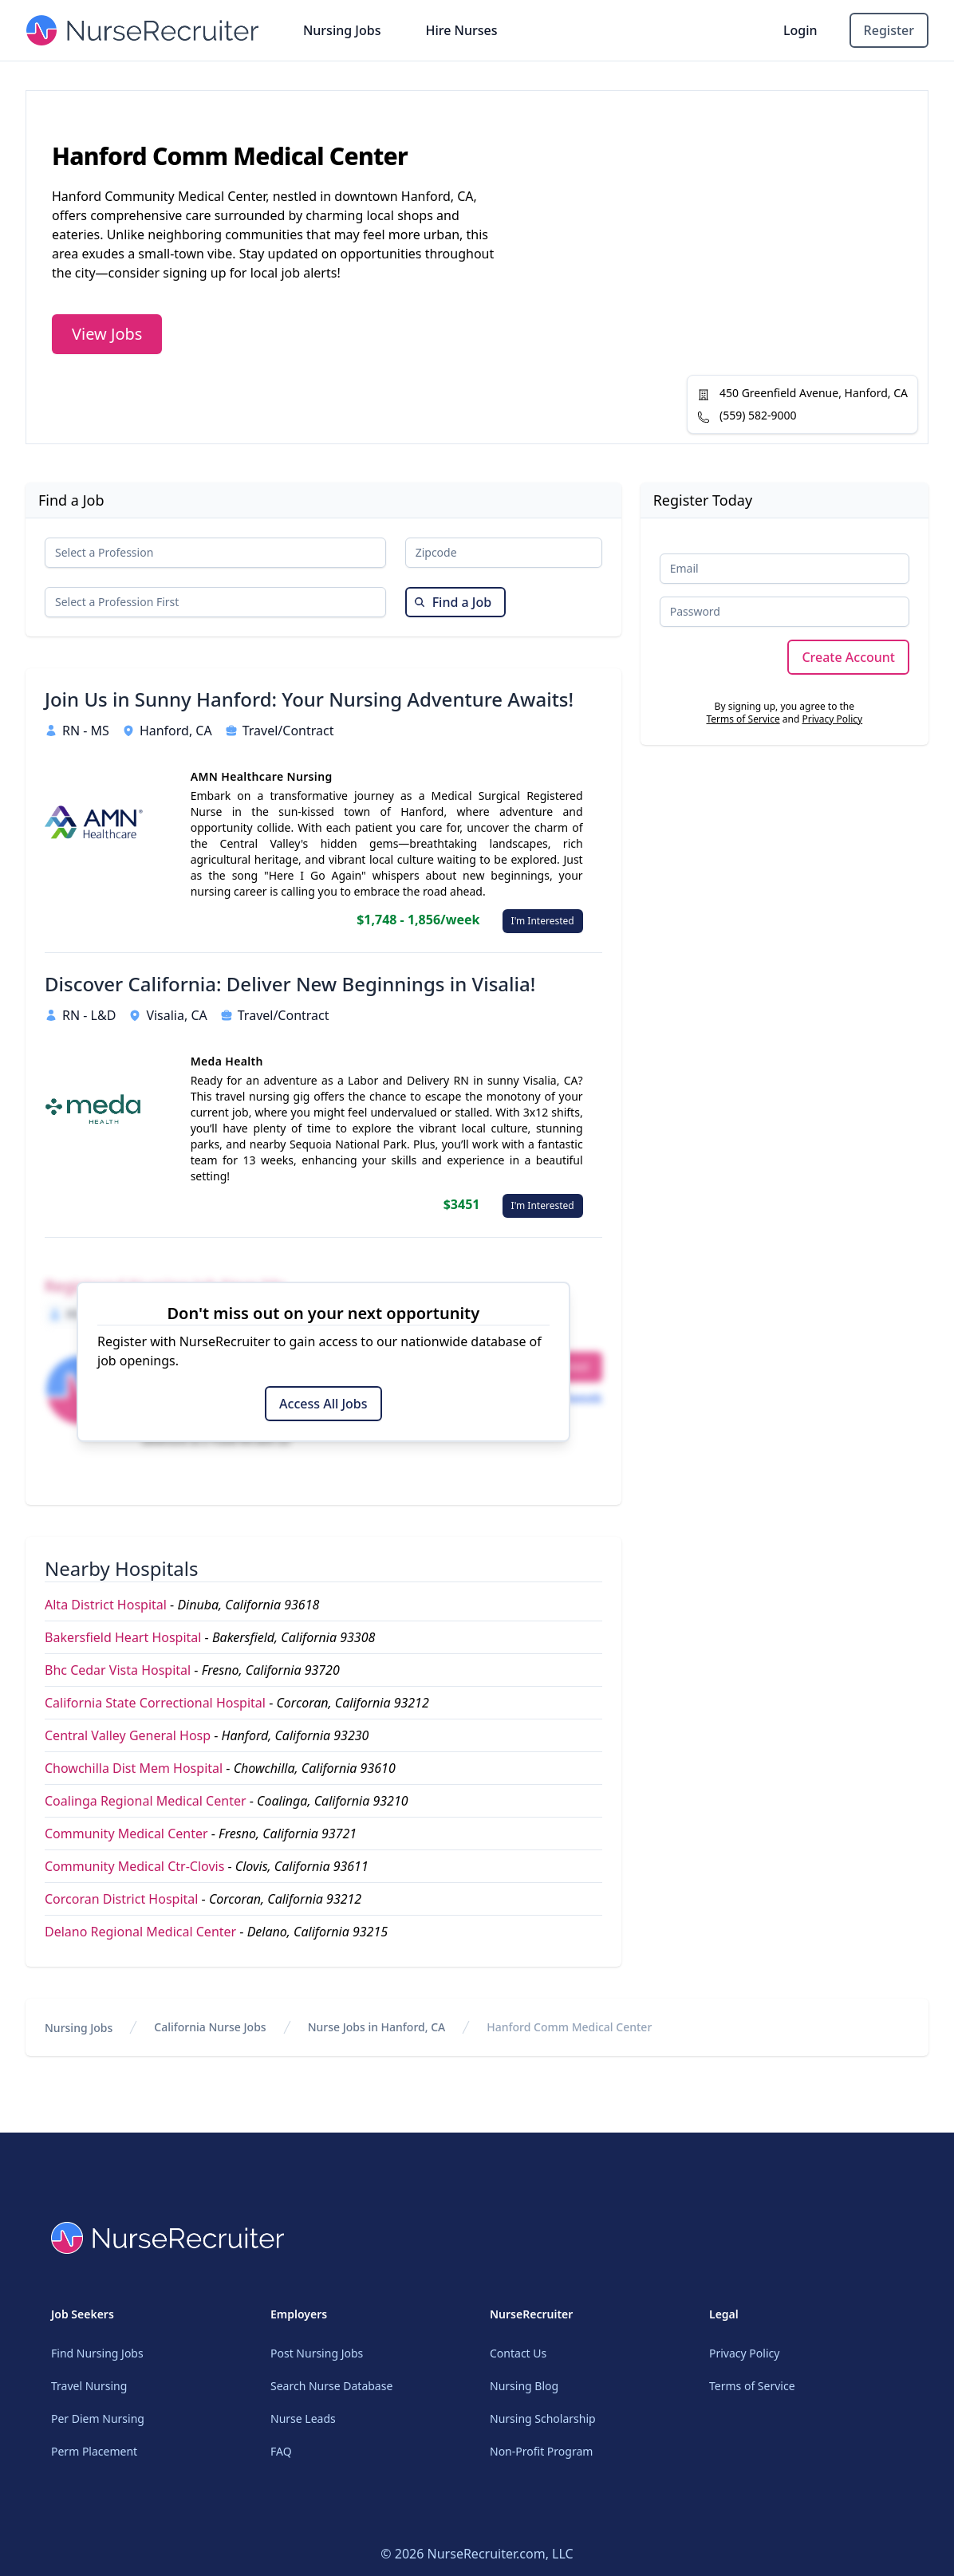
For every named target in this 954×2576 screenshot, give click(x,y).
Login (800, 30)
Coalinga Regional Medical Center (145, 1801)
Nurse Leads (303, 2418)
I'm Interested (542, 921)
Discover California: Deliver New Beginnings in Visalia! (290, 984)
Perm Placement (94, 2451)
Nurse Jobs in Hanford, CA (377, 2026)
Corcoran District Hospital (121, 1899)
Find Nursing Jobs (97, 2353)
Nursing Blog (524, 2385)
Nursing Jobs (342, 30)
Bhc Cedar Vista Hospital (118, 1670)
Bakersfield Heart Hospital (123, 1637)
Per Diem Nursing (97, 2418)
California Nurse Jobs (210, 2026)
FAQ (281, 2451)
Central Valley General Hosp (128, 1735)
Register (889, 30)
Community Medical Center (126, 1833)
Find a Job (452, 602)
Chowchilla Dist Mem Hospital (134, 1768)
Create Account (848, 657)
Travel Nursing (89, 2385)
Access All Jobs (323, 1403)
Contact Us (518, 2353)
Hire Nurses (461, 30)
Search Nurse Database (331, 2385)
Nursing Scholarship (543, 2418)
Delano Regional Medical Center (140, 1931)
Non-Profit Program (541, 2451)
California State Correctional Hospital (155, 1702)
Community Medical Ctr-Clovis (134, 1866)
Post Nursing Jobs (316, 2353)
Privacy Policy (832, 719)
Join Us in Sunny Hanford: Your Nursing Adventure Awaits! (309, 699)
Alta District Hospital (106, 1604)
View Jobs (107, 334)
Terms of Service (742, 719)
